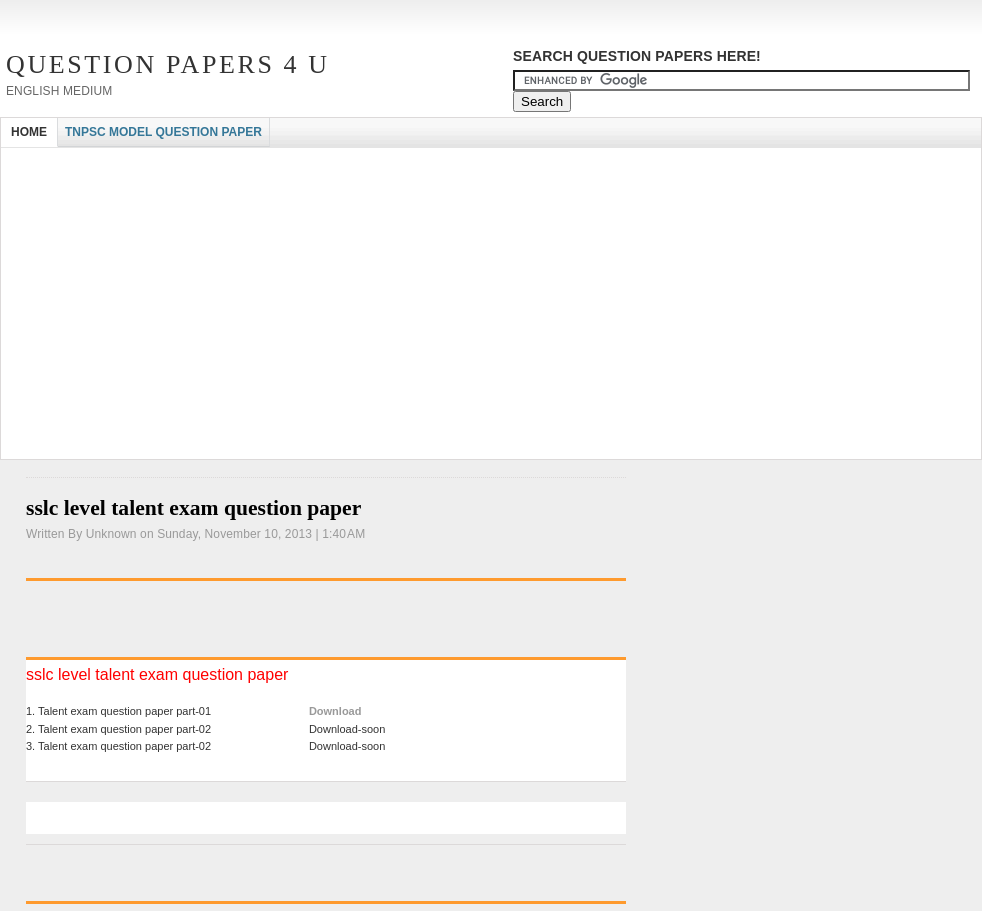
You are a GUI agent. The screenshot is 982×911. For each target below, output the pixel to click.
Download (335, 711)
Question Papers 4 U (168, 64)
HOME (29, 132)
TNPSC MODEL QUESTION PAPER (163, 132)
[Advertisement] (365, 165)
